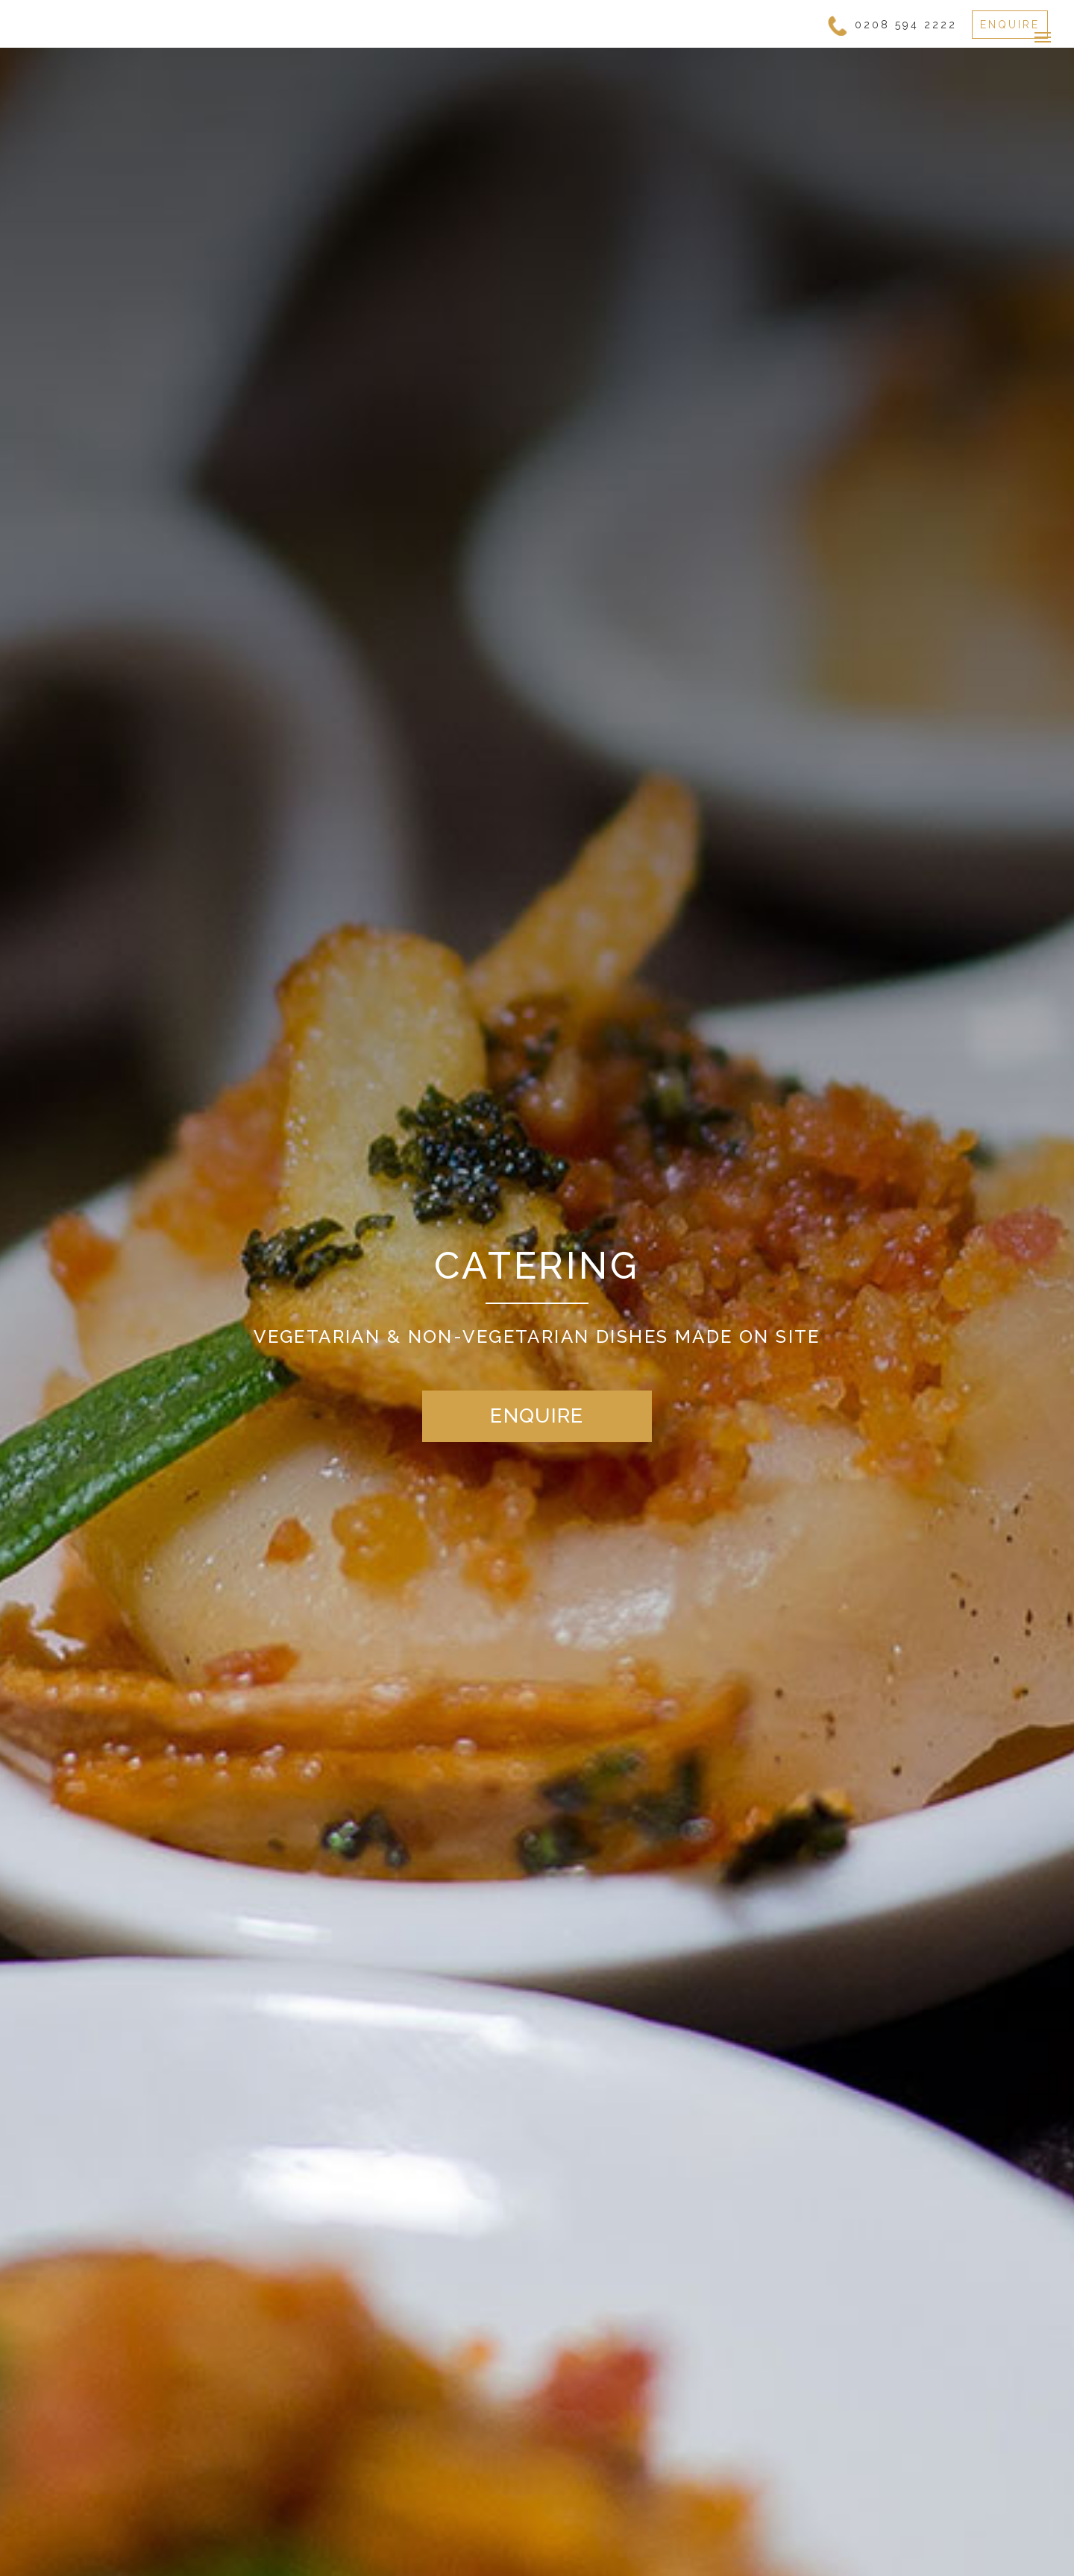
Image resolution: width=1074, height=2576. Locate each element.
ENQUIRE (1010, 25)
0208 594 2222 (906, 25)
